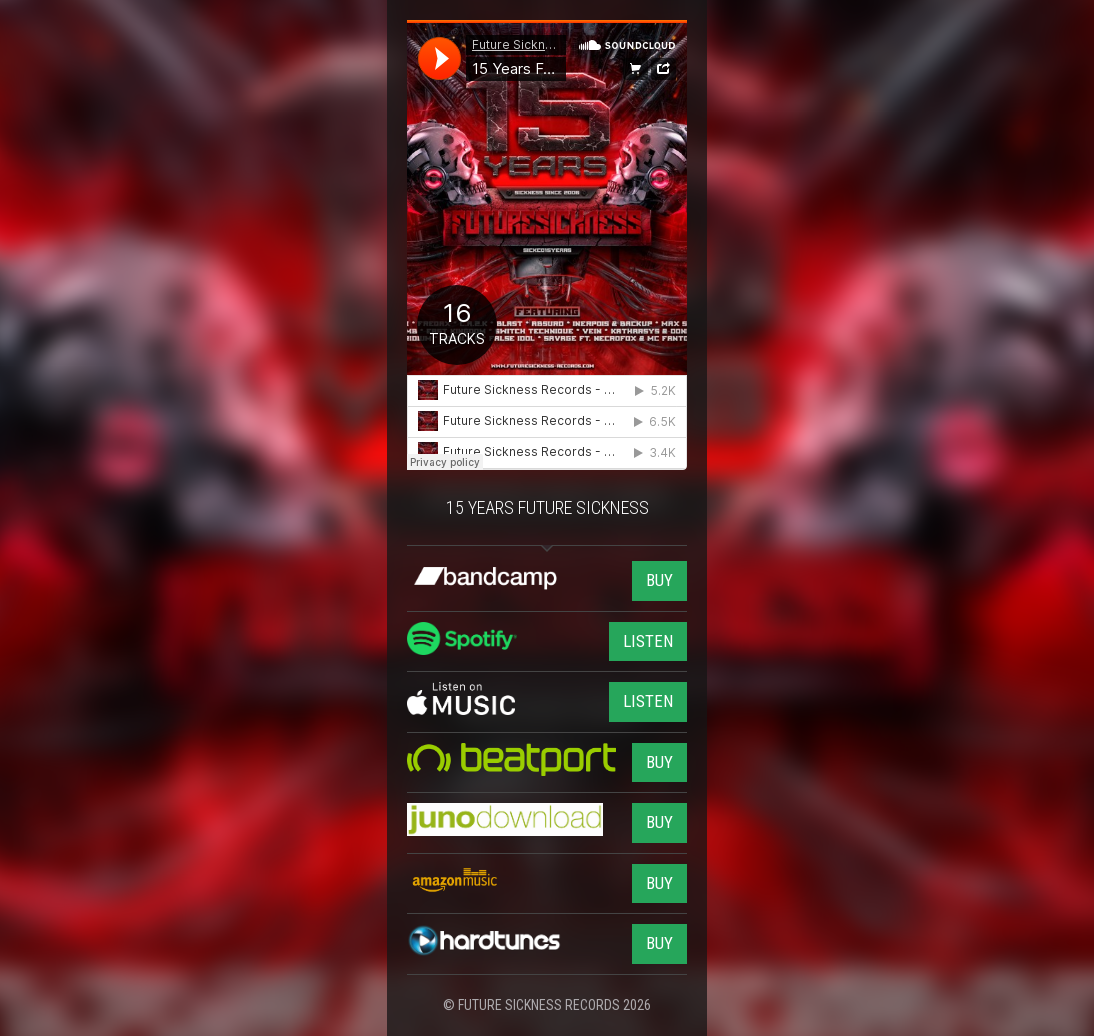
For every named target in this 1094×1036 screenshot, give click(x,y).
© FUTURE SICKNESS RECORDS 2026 (547, 1005)
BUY (659, 580)
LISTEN (648, 641)
